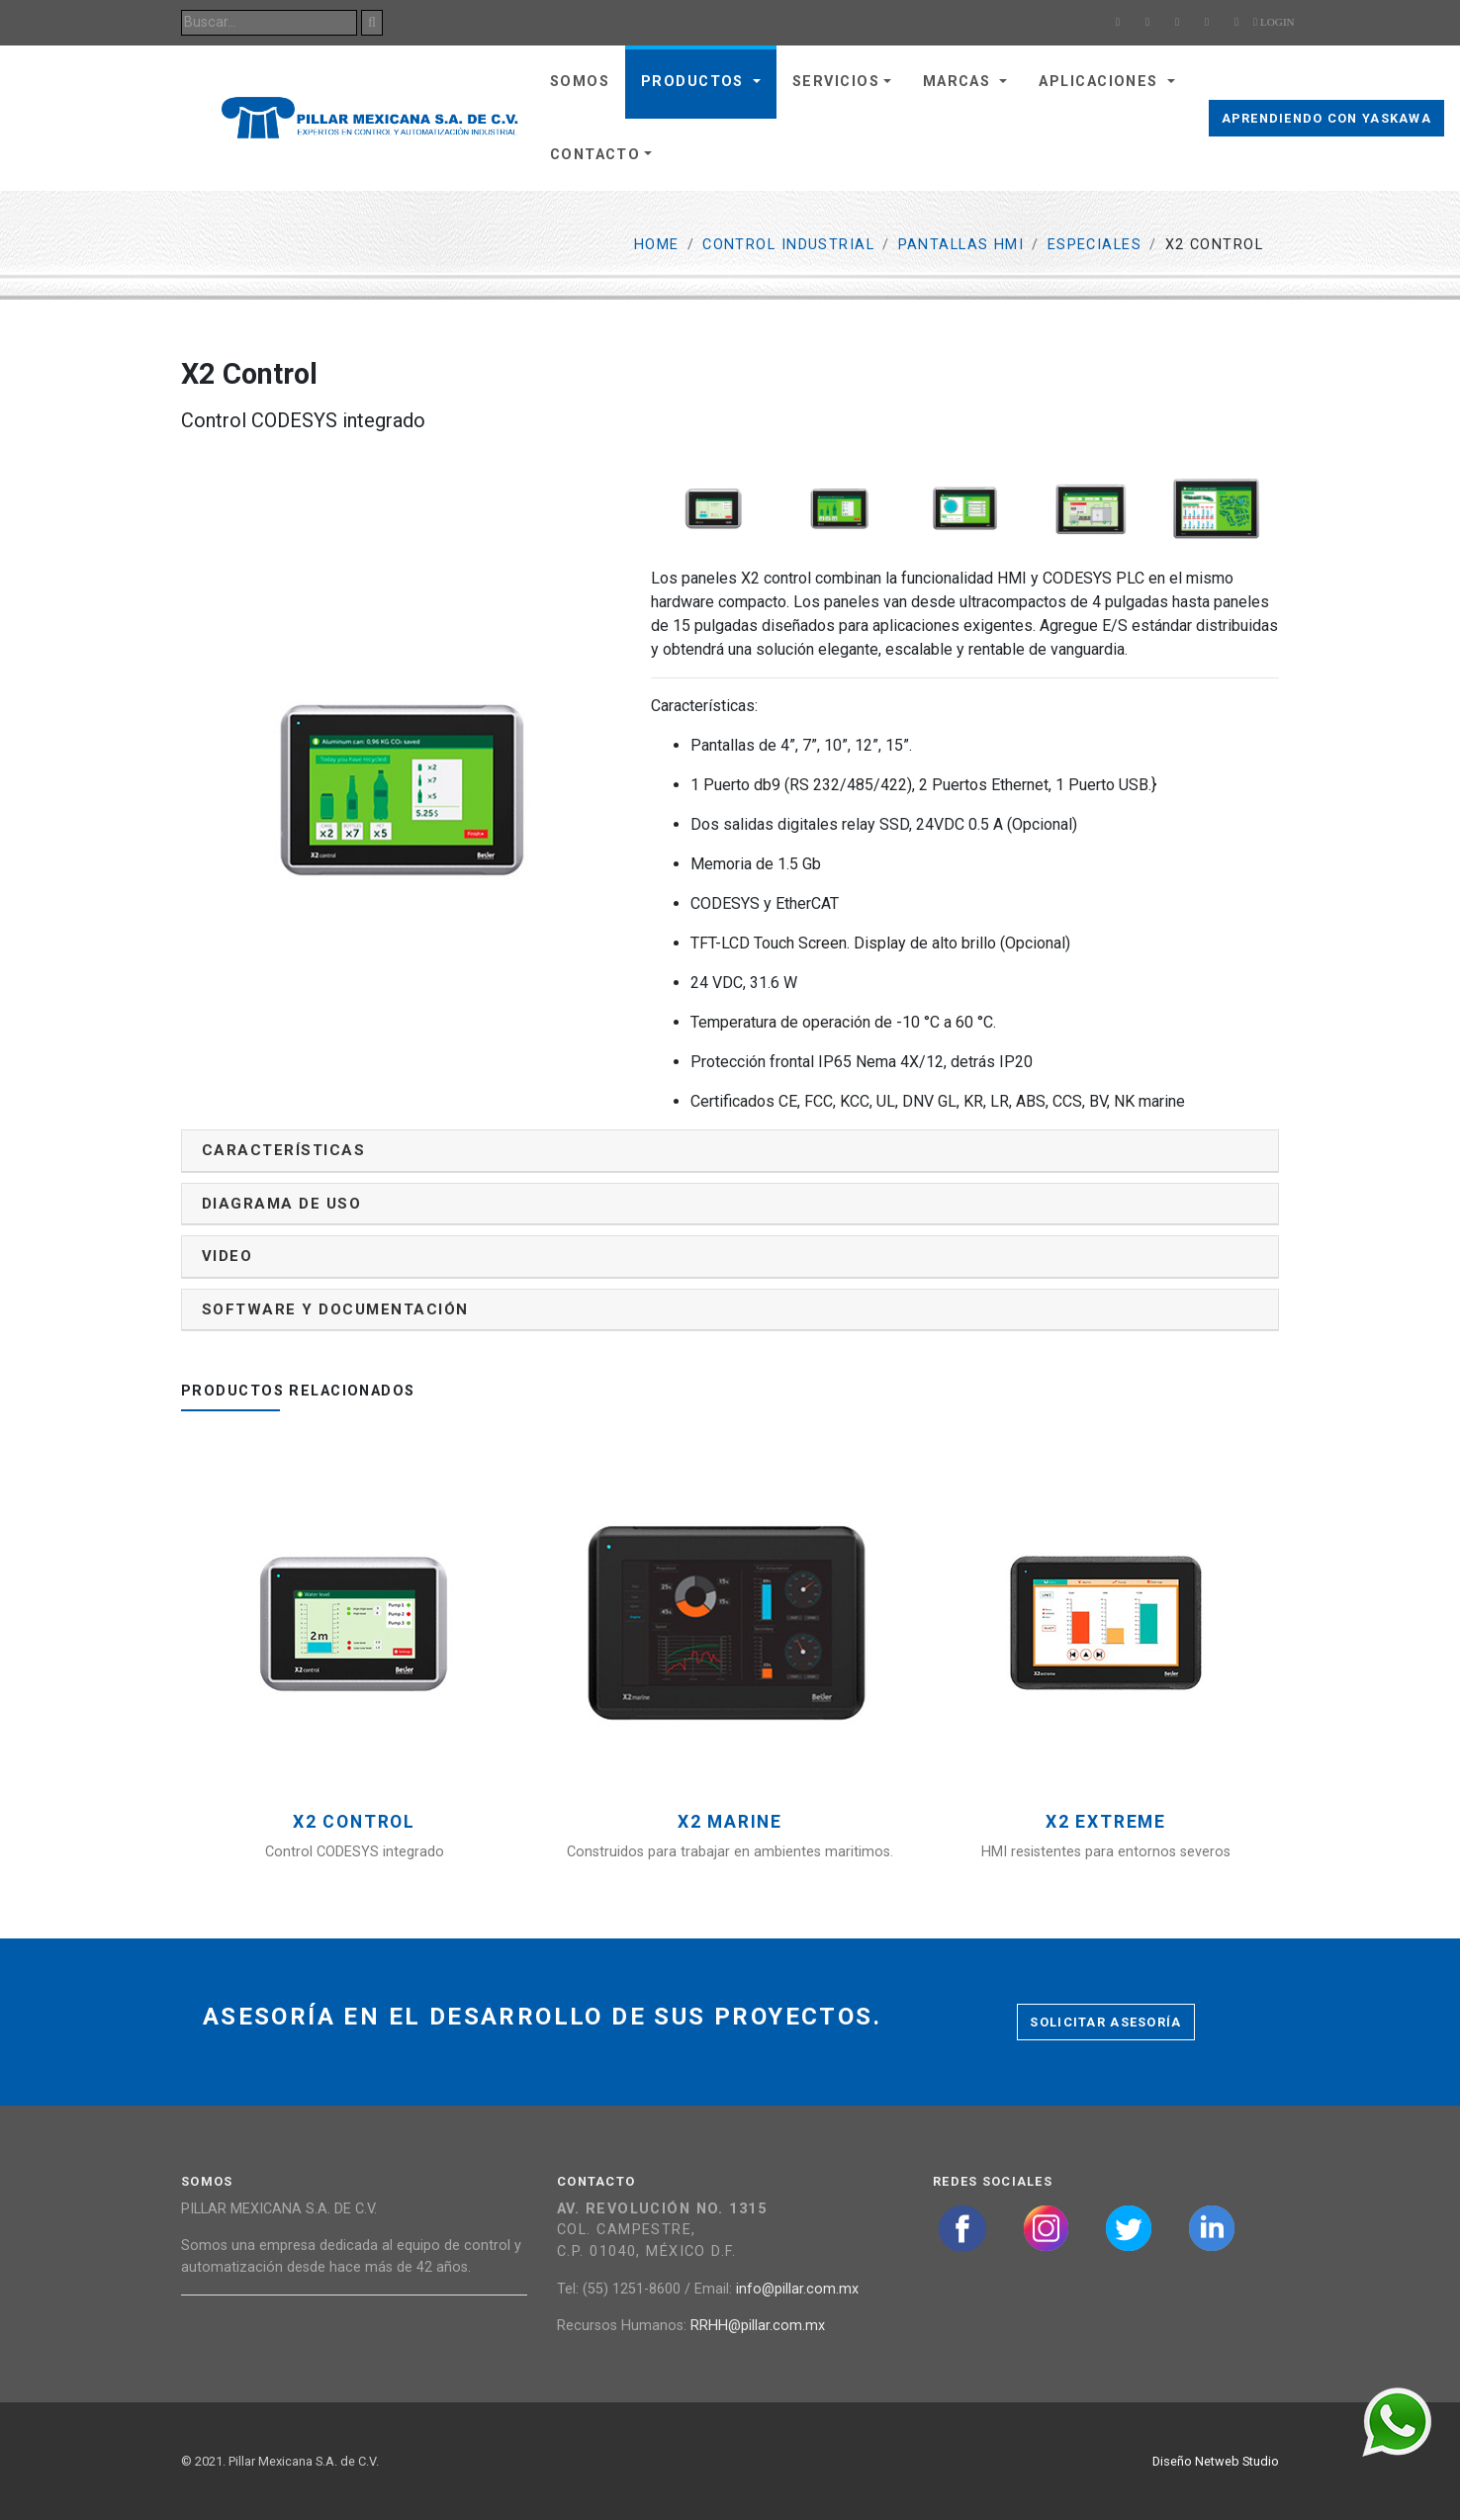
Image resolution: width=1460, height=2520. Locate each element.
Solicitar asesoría (1105, 2022)
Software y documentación (335, 1309)
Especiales (1094, 244)
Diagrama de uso (281, 1204)
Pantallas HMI (961, 244)
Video (227, 1256)
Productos (695, 81)
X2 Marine (730, 1822)
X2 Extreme (1106, 1822)
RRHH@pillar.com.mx (757, 2325)
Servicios (835, 81)
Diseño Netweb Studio (1215, 2461)
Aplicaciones (1101, 81)
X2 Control (354, 1822)
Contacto (595, 154)
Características (283, 1150)
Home (657, 244)
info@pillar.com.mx (797, 2289)
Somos (579, 81)
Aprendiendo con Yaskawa (1326, 118)
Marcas (959, 81)
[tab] (730, 1150)
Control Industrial (788, 244)
